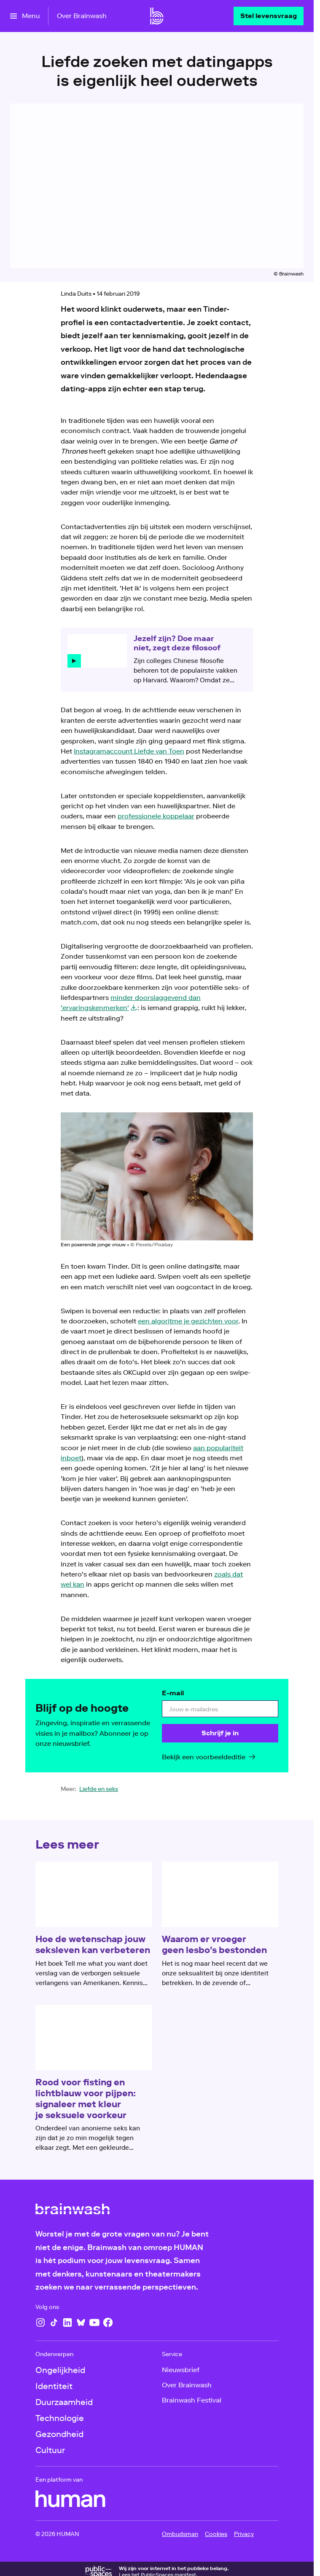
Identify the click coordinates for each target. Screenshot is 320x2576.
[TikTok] (54, 2322)
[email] (220, 1708)
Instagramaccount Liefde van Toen (129, 751)
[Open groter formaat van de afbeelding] (157, 1176)
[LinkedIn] (67, 2322)
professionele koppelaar (156, 816)
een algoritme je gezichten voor (188, 1321)
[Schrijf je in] (220, 1733)
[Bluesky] (81, 2322)
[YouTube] (94, 2322)
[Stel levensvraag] (269, 16)
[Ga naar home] (156, 16)
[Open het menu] (25, 16)
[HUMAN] (70, 2498)
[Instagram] (40, 2322)
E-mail (173, 1693)
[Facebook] (108, 2322)
